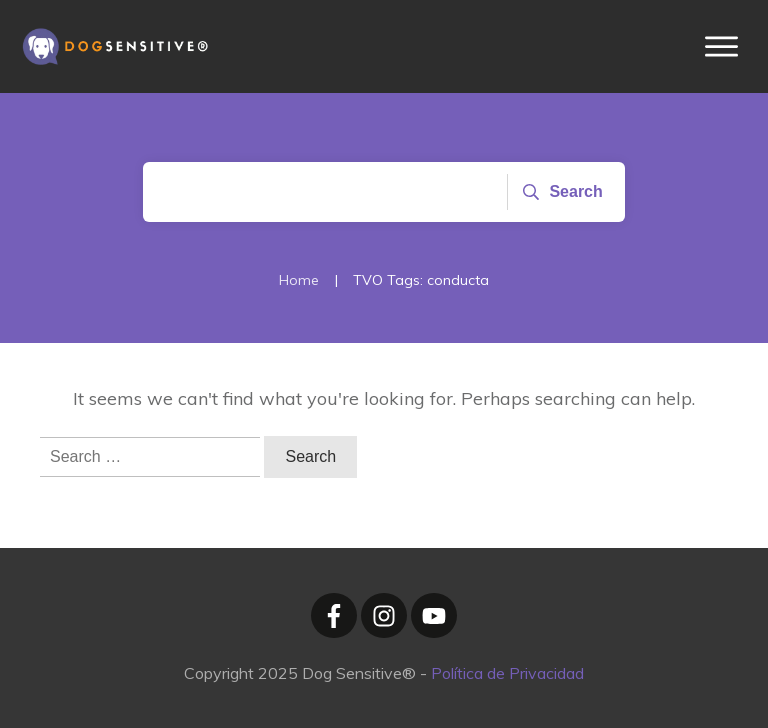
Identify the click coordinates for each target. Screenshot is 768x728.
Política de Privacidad (507, 673)
